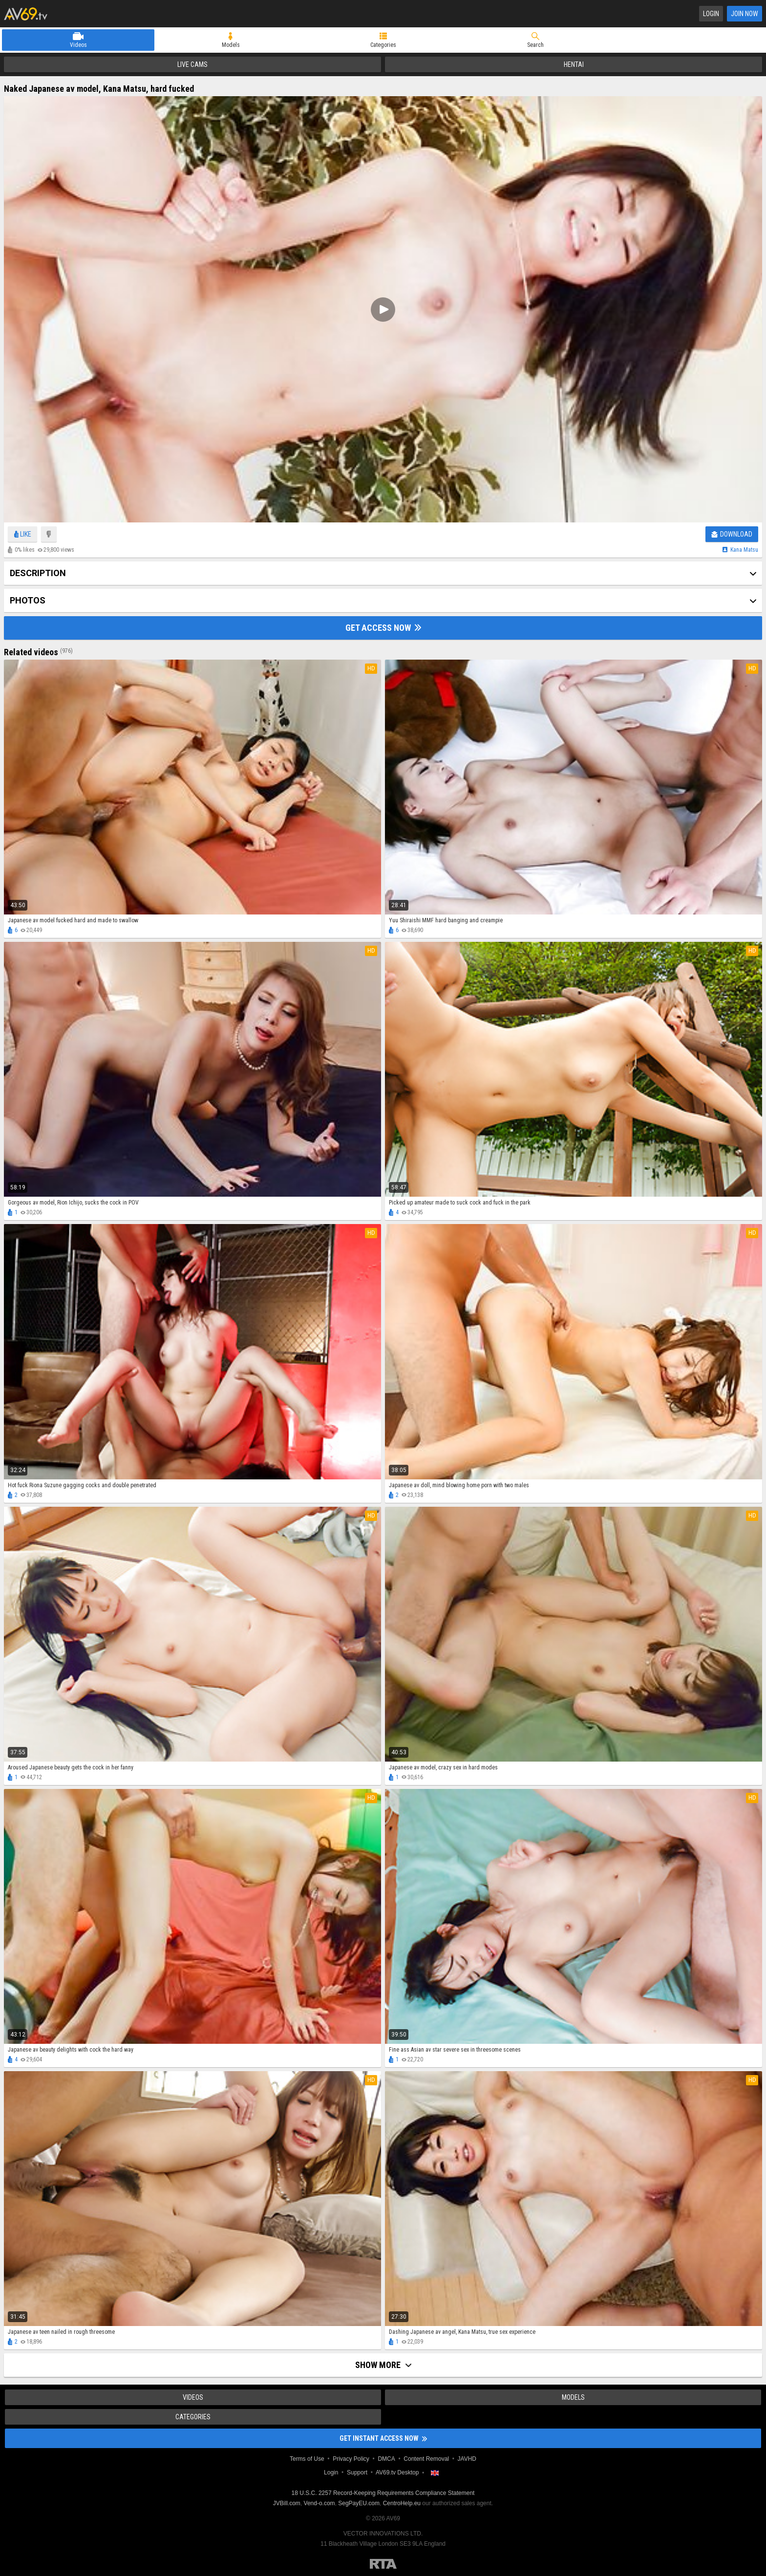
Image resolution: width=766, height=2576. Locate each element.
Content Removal (426, 2458)
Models (231, 45)
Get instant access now (383, 2438)
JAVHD (467, 2458)
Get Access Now (383, 628)
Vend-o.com (319, 2503)
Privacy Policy (351, 2458)
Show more (383, 2365)
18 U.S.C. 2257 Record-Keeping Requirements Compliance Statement (383, 2493)
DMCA (386, 2458)
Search (535, 45)
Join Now (744, 14)
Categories (383, 45)
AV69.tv (25, 13)
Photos (27, 600)
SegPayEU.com (359, 2503)
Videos (78, 45)
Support (357, 2472)
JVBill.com (286, 2503)
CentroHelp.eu (402, 2503)
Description (38, 573)
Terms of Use (307, 2458)
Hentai (574, 64)
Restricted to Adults (383, 2564)
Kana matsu (744, 549)
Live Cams (192, 64)
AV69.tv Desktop (397, 2472)
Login (711, 14)
